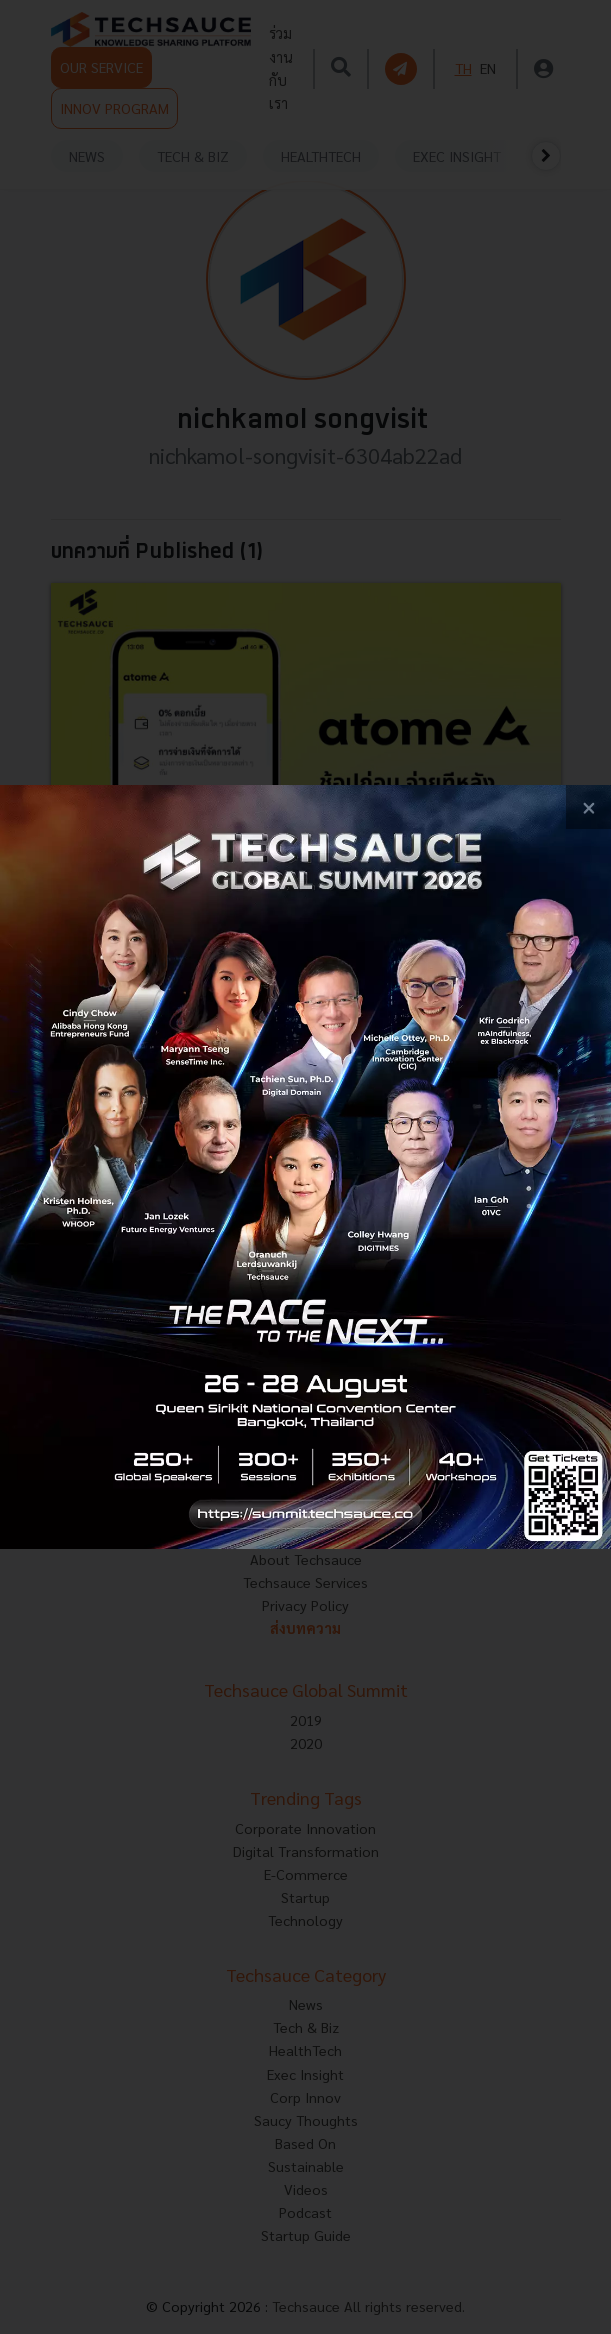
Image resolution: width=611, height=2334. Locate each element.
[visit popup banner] (305, 1167)
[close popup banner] (588, 807)
